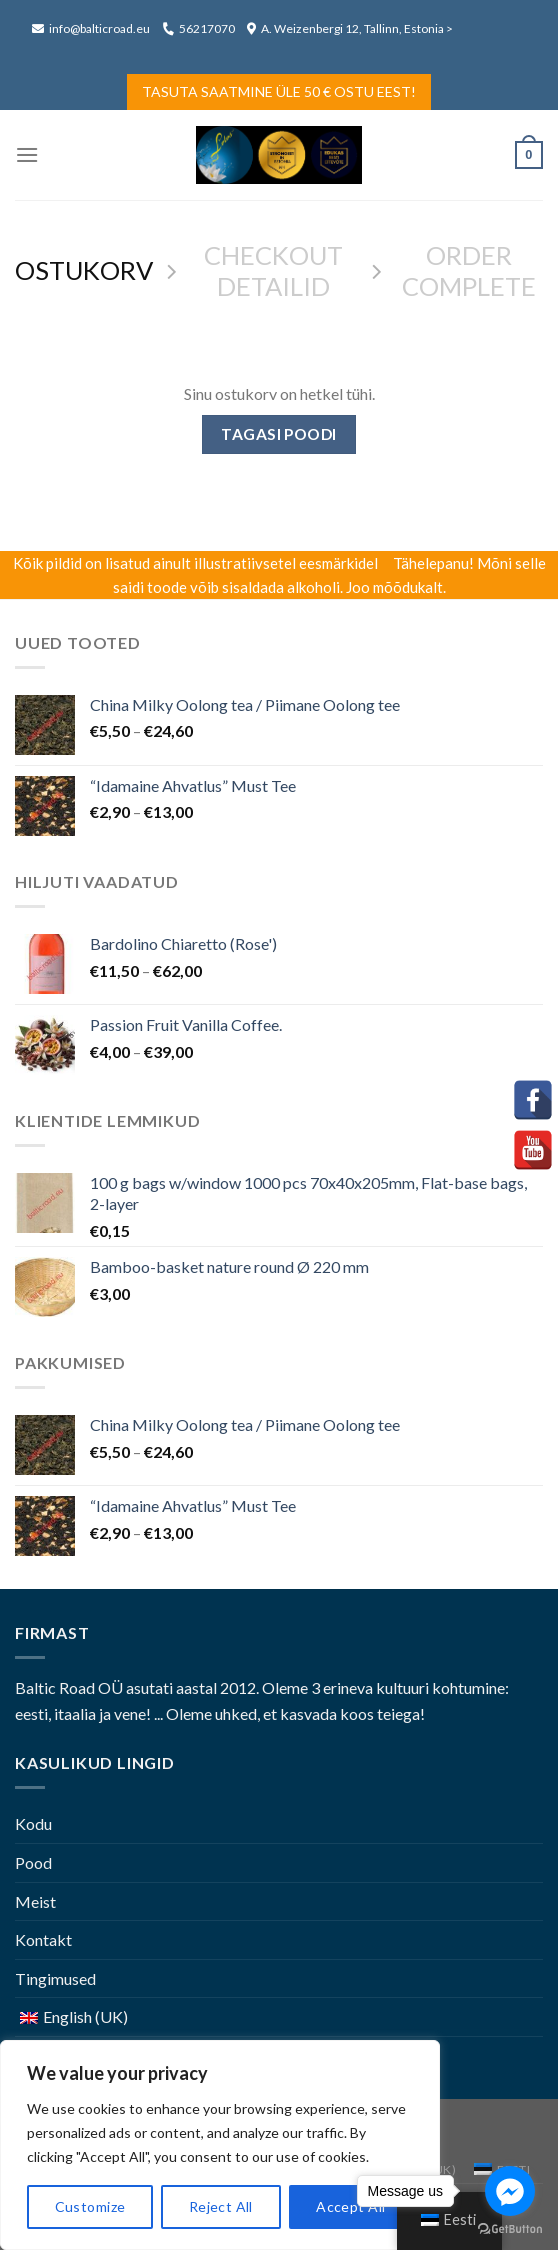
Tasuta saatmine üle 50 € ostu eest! (279, 91)
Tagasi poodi (279, 434)
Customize (90, 2206)
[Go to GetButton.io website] (510, 2229)
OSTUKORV (84, 270)
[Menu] (27, 154)
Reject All (221, 2206)
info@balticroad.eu (92, 28)
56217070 (198, 28)
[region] (220, 2145)
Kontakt (43, 1939)
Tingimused (55, 1978)
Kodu (33, 1823)
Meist (35, 1901)
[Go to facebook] (510, 2191)
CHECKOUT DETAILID (273, 270)
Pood (33, 1862)
